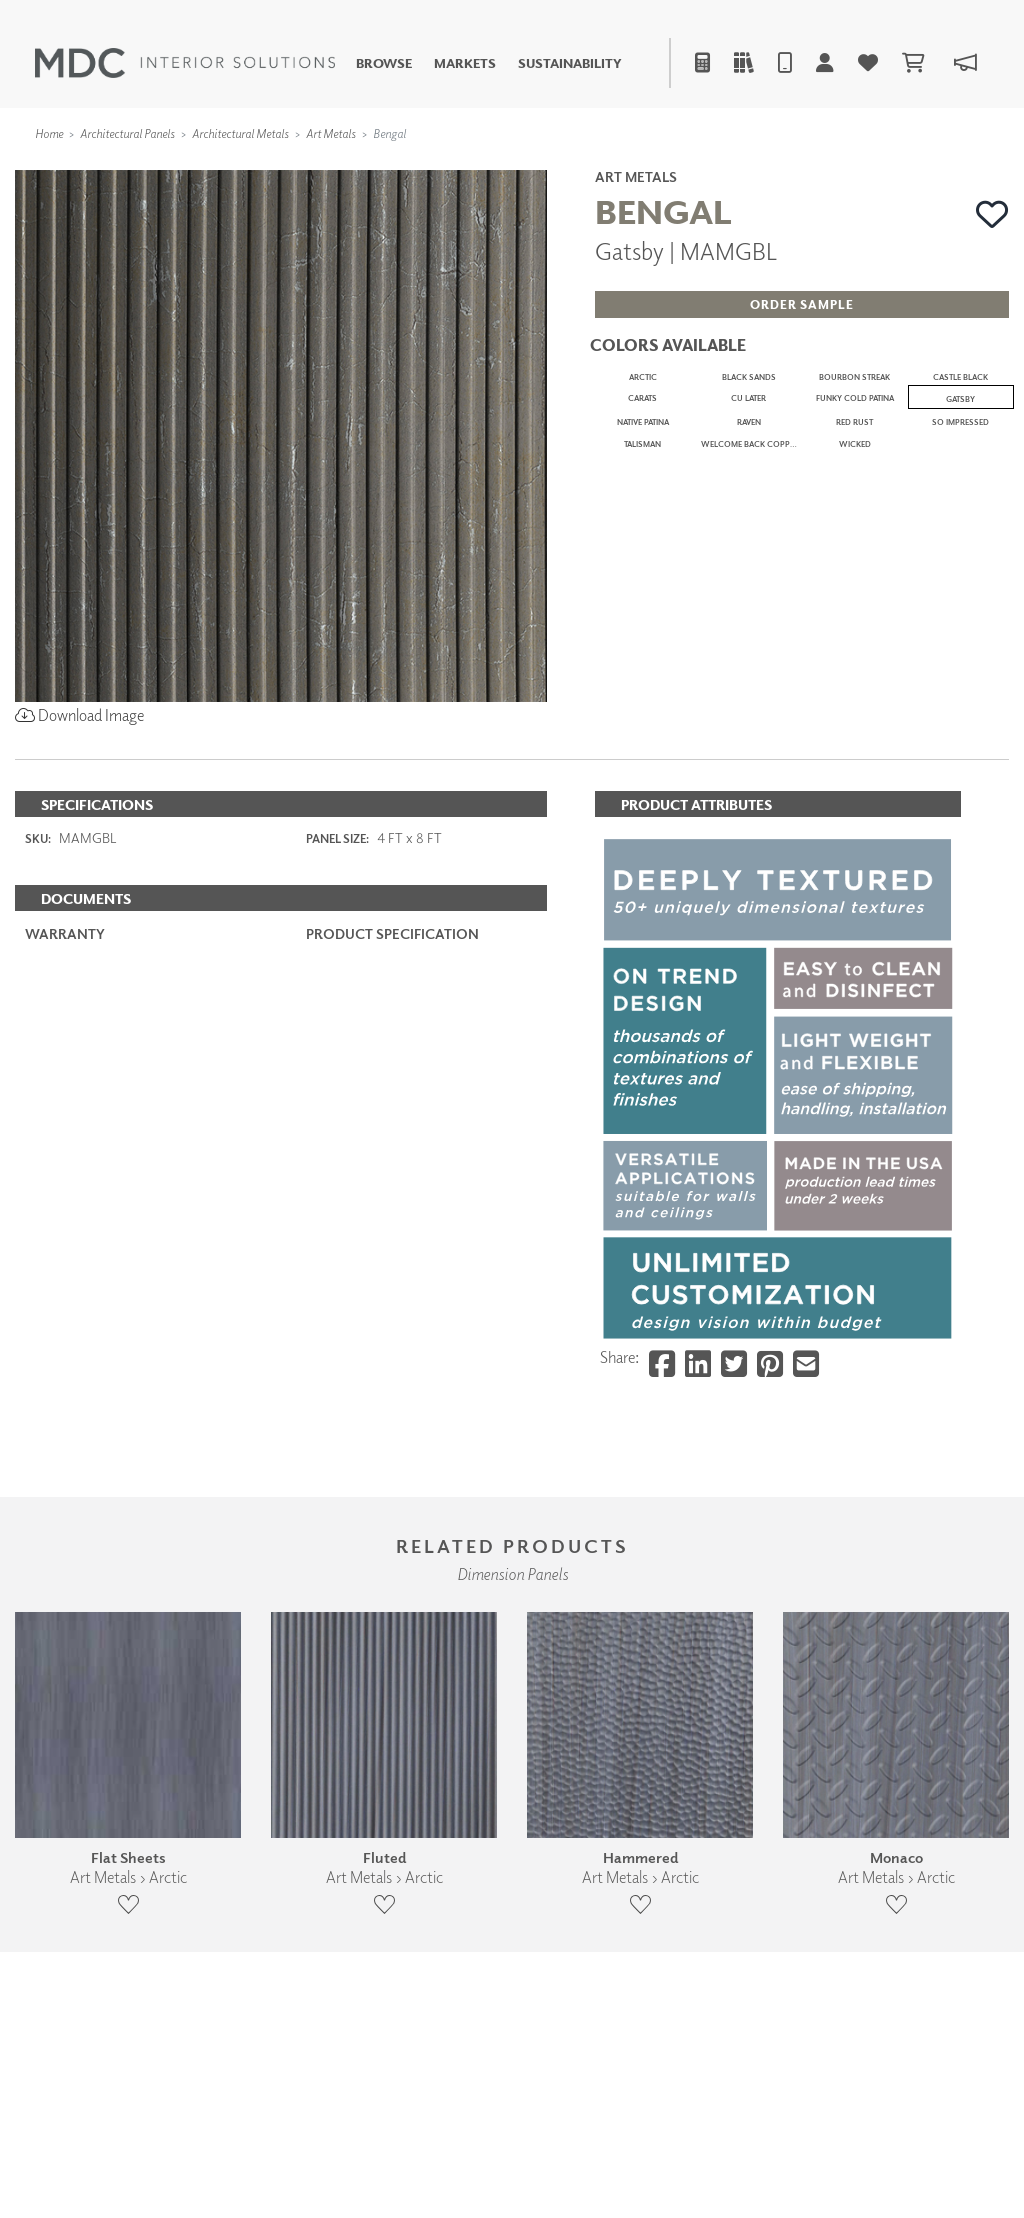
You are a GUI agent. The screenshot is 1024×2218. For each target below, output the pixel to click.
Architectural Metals (240, 133)
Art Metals (331, 133)
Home (49, 133)
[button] (992, 214)
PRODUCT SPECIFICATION (392, 1040)
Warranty (65, 1040)
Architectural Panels (127, 133)
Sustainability (570, 63)
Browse (384, 63)
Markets (465, 63)
